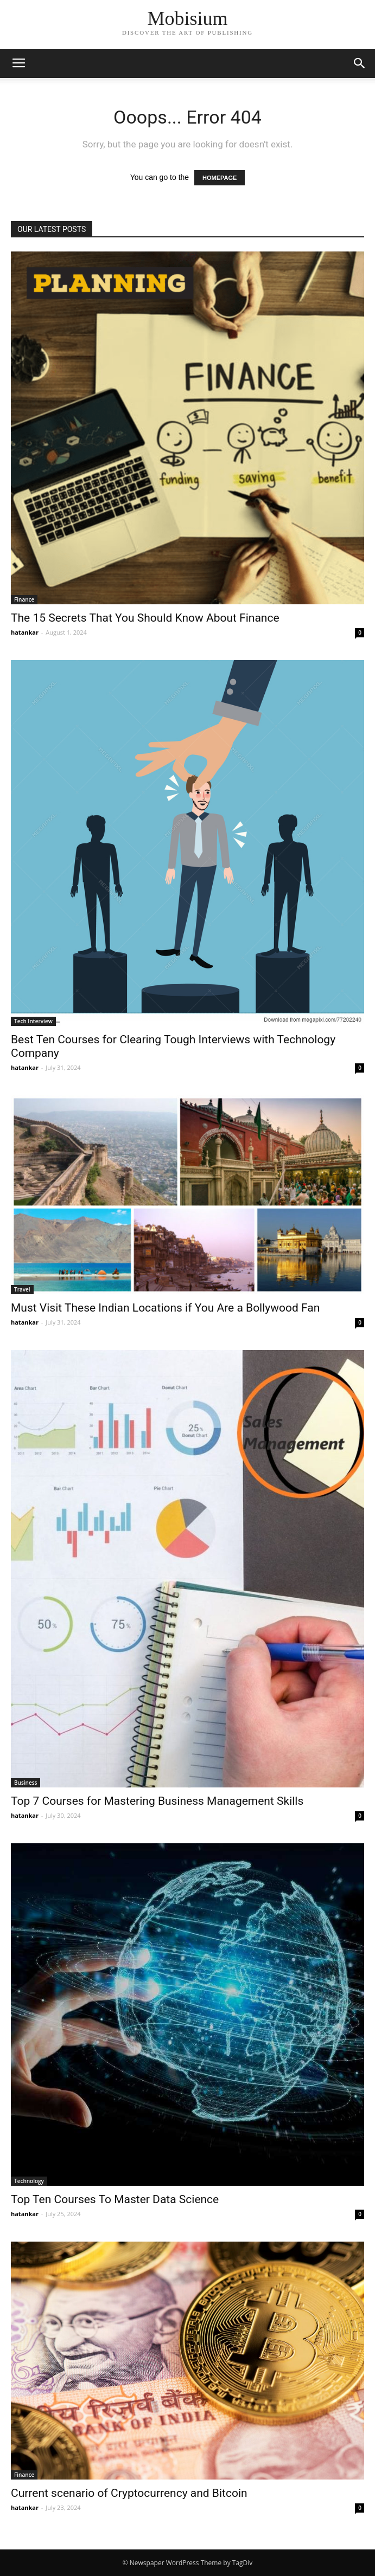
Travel (22, 1289)
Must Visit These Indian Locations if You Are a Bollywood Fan (165, 1307)
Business (25, 1782)
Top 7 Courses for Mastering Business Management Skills (157, 1800)
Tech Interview (33, 1021)
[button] (360, 63)
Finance (24, 599)
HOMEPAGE (219, 178)
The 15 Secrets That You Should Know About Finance (145, 617)
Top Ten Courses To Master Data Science (115, 2199)
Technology (29, 2181)
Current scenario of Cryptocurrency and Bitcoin (129, 2493)
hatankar (25, 632)
